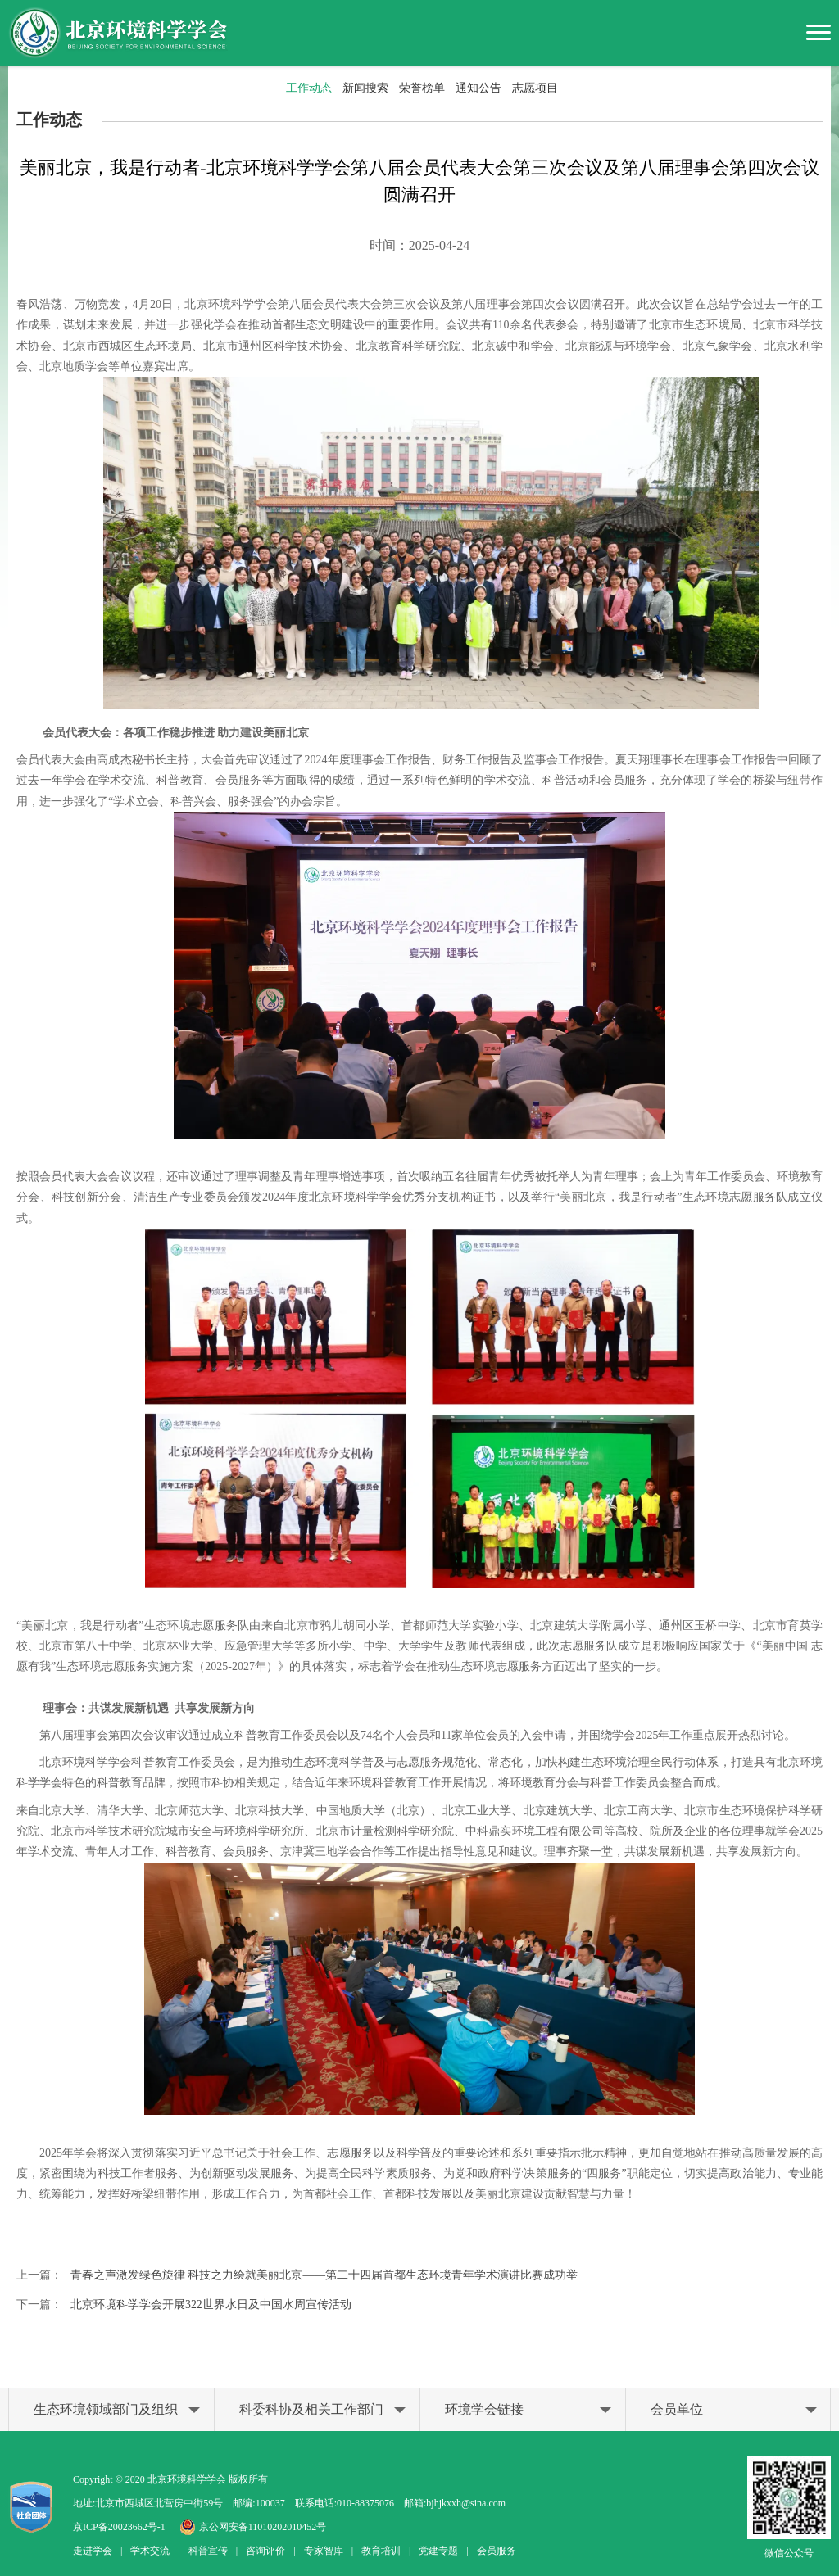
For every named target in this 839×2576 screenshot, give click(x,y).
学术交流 (150, 2550)
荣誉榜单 (422, 88)
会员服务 (496, 2550)
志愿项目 (535, 88)
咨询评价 (265, 2550)
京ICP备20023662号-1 (119, 2527)
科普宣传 (208, 2550)
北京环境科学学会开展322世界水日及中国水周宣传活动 (210, 2304)
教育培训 (381, 2550)
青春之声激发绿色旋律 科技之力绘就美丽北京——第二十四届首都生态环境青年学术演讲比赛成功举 (324, 2275)
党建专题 (438, 2550)
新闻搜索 (365, 88)
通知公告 (478, 88)
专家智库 (323, 2550)
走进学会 (92, 2550)
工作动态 (309, 88)
